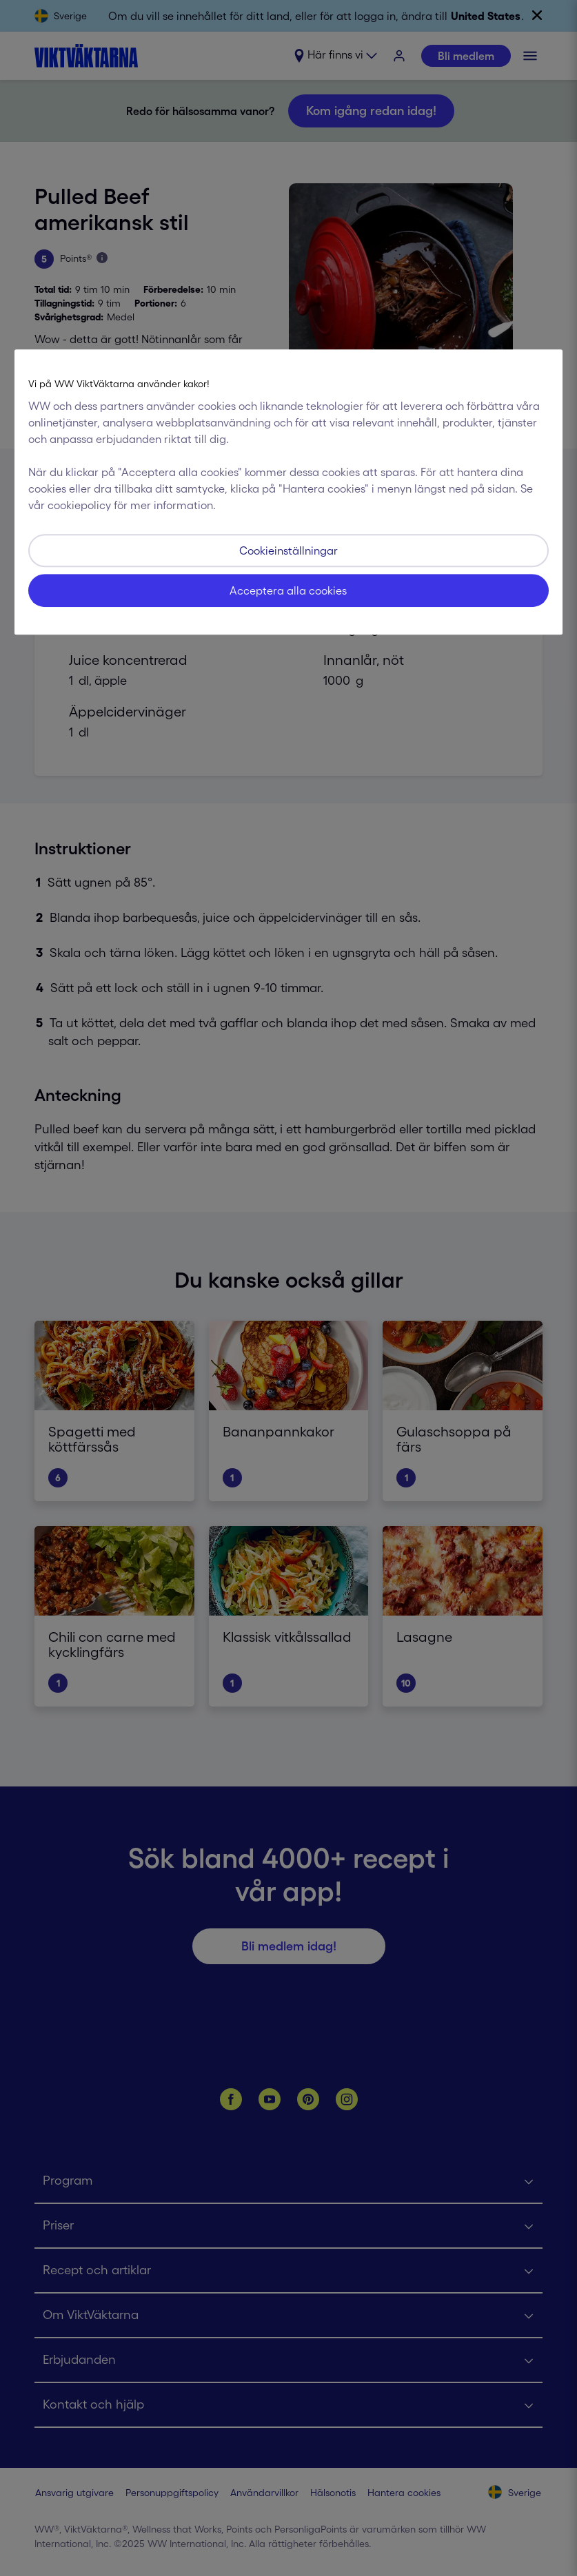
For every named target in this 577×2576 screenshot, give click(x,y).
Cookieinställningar (288, 550)
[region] (288, 492)
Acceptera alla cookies (288, 590)
